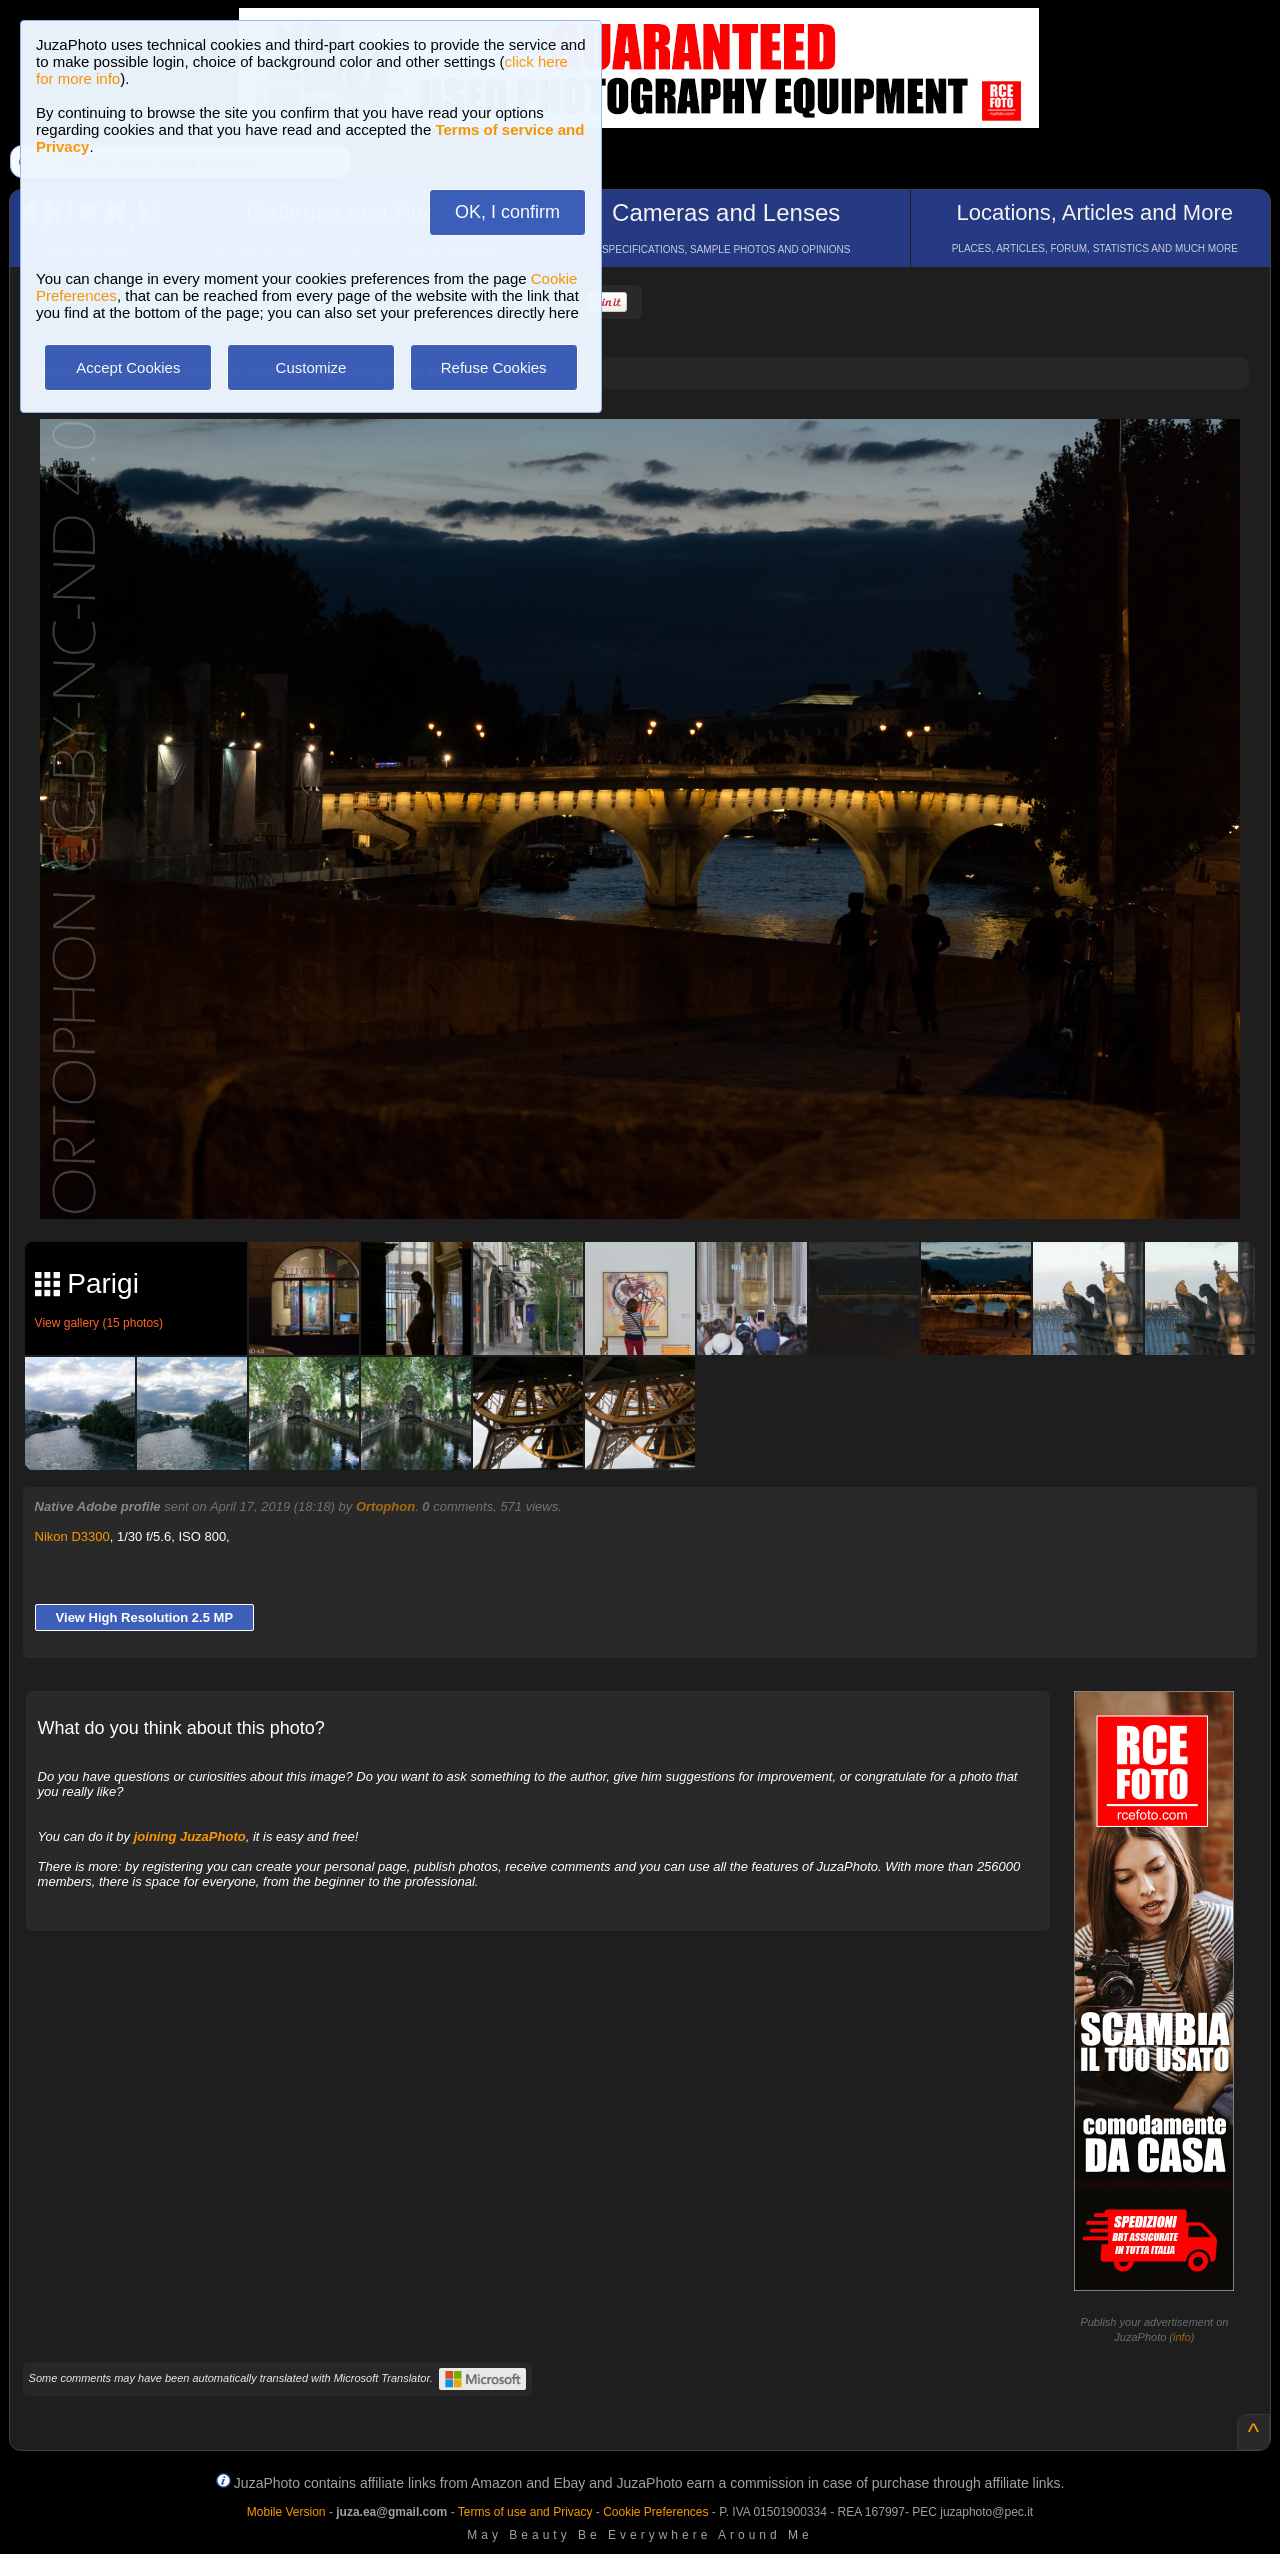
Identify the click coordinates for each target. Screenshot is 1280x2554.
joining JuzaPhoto (190, 1836)
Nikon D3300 (72, 1536)
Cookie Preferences (655, 2512)
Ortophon (385, 1506)
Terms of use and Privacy (525, 2512)
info (1182, 2337)
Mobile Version (286, 2512)
